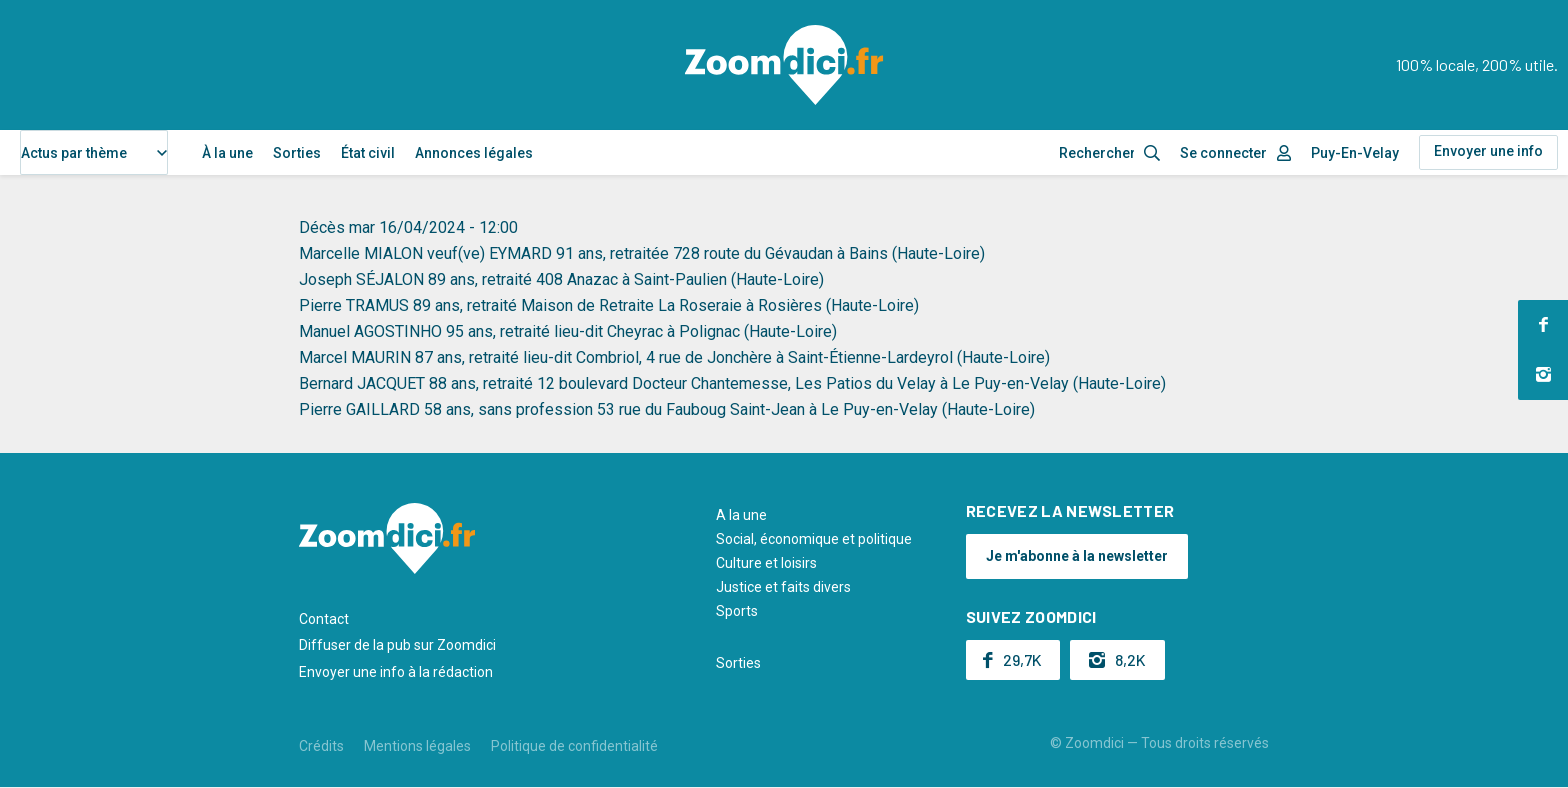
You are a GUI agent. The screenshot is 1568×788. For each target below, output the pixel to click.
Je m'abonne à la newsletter (1077, 556)
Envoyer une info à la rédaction (396, 672)
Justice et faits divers (783, 587)
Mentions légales (417, 746)
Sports (737, 611)
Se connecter (1223, 153)
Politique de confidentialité (574, 746)
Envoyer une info (1488, 151)
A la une (741, 515)
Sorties (297, 153)
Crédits (321, 746)
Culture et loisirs (766, 563)
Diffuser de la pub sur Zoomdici (397, 645)
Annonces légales (474, 153)
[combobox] (94, 152)
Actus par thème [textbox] (74, 153)
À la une (227, 153)
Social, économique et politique (814, 539)
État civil (368, 153)
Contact (324, 619)
